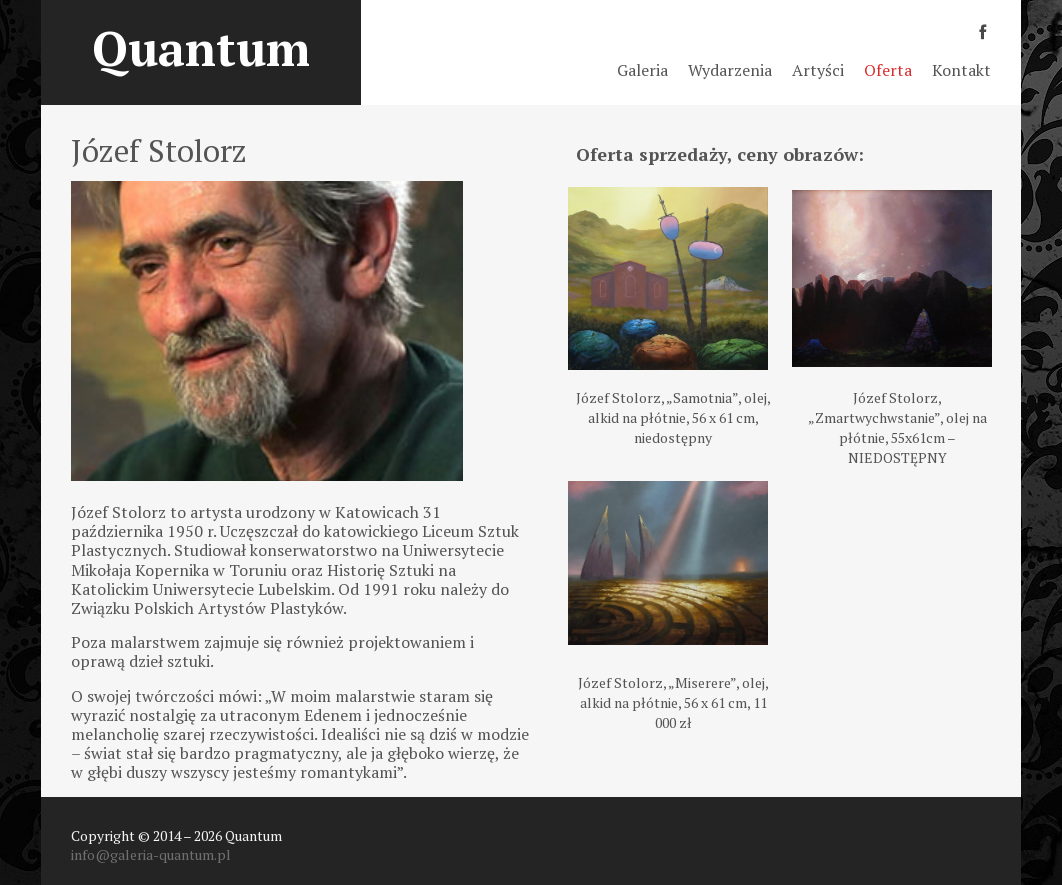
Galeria (642, 70)
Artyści (818, 70)
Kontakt (961, 70)
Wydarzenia (730, 70)
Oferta (888, 70)
